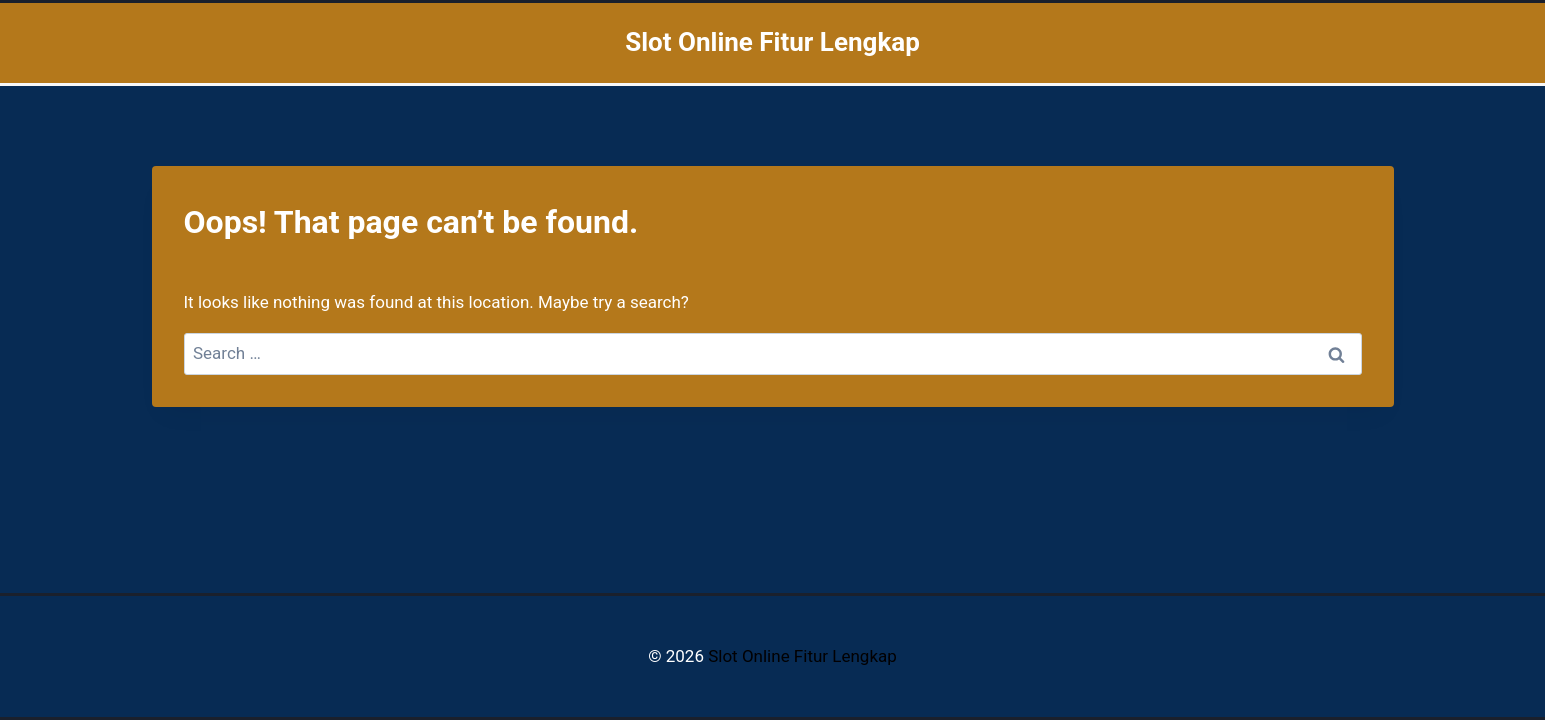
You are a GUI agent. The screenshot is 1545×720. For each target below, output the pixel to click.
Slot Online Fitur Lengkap (802, 656)
